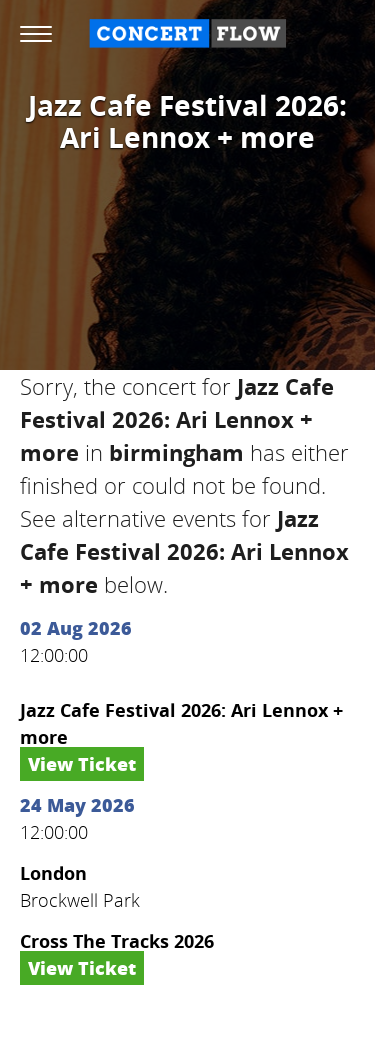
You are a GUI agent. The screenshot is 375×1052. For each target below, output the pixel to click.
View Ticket (82, 764)
